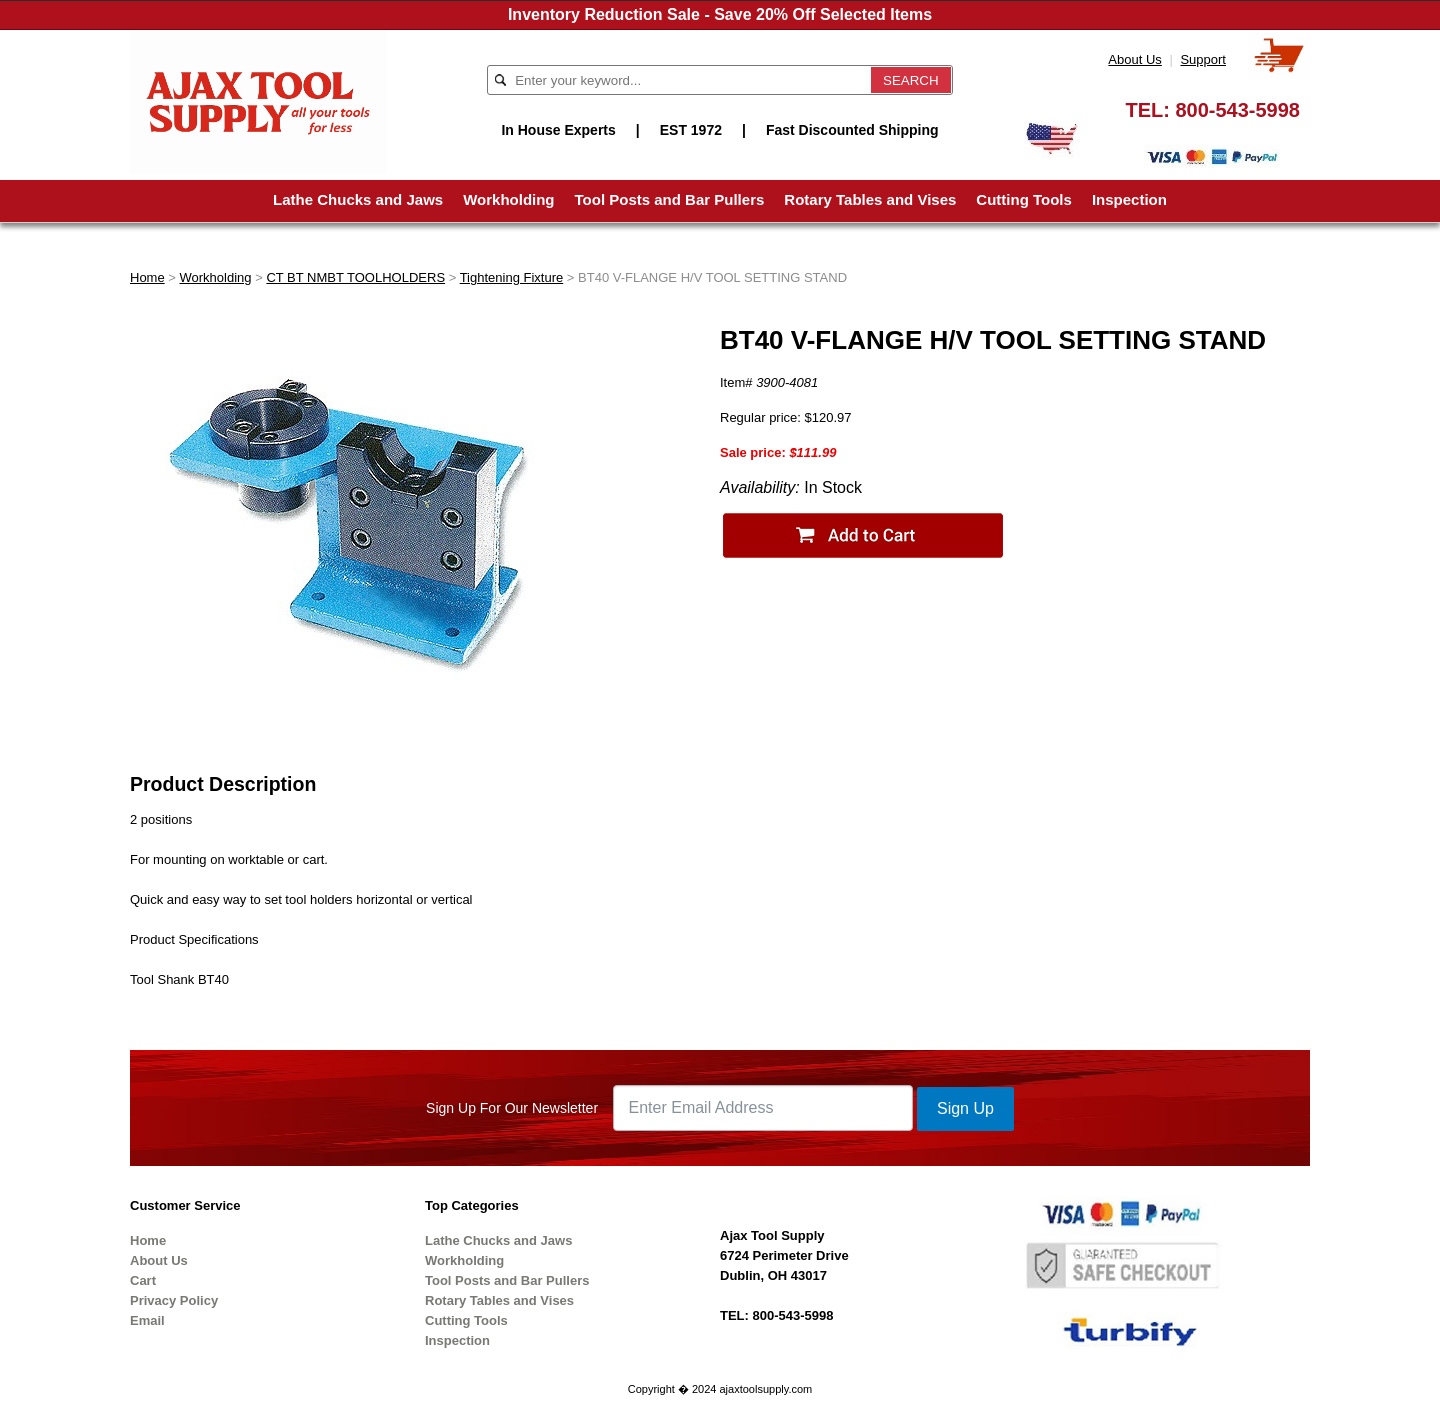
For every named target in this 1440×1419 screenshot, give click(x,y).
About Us (1134, 59)
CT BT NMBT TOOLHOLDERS (355, 277)
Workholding (508, 199)
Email (147, 1320)
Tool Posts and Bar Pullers (670, 199)
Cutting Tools (1024, 199)
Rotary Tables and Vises (870, 199)
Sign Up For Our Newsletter (512, 1108)
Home (147, 277)
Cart (143, 1280)
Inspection (1129, 199)
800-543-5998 (1237, 110)
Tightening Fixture (512, 277)
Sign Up (965, 1108)
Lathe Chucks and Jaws (358, 199)
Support (1203, 59)
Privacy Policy (174, 1300)
